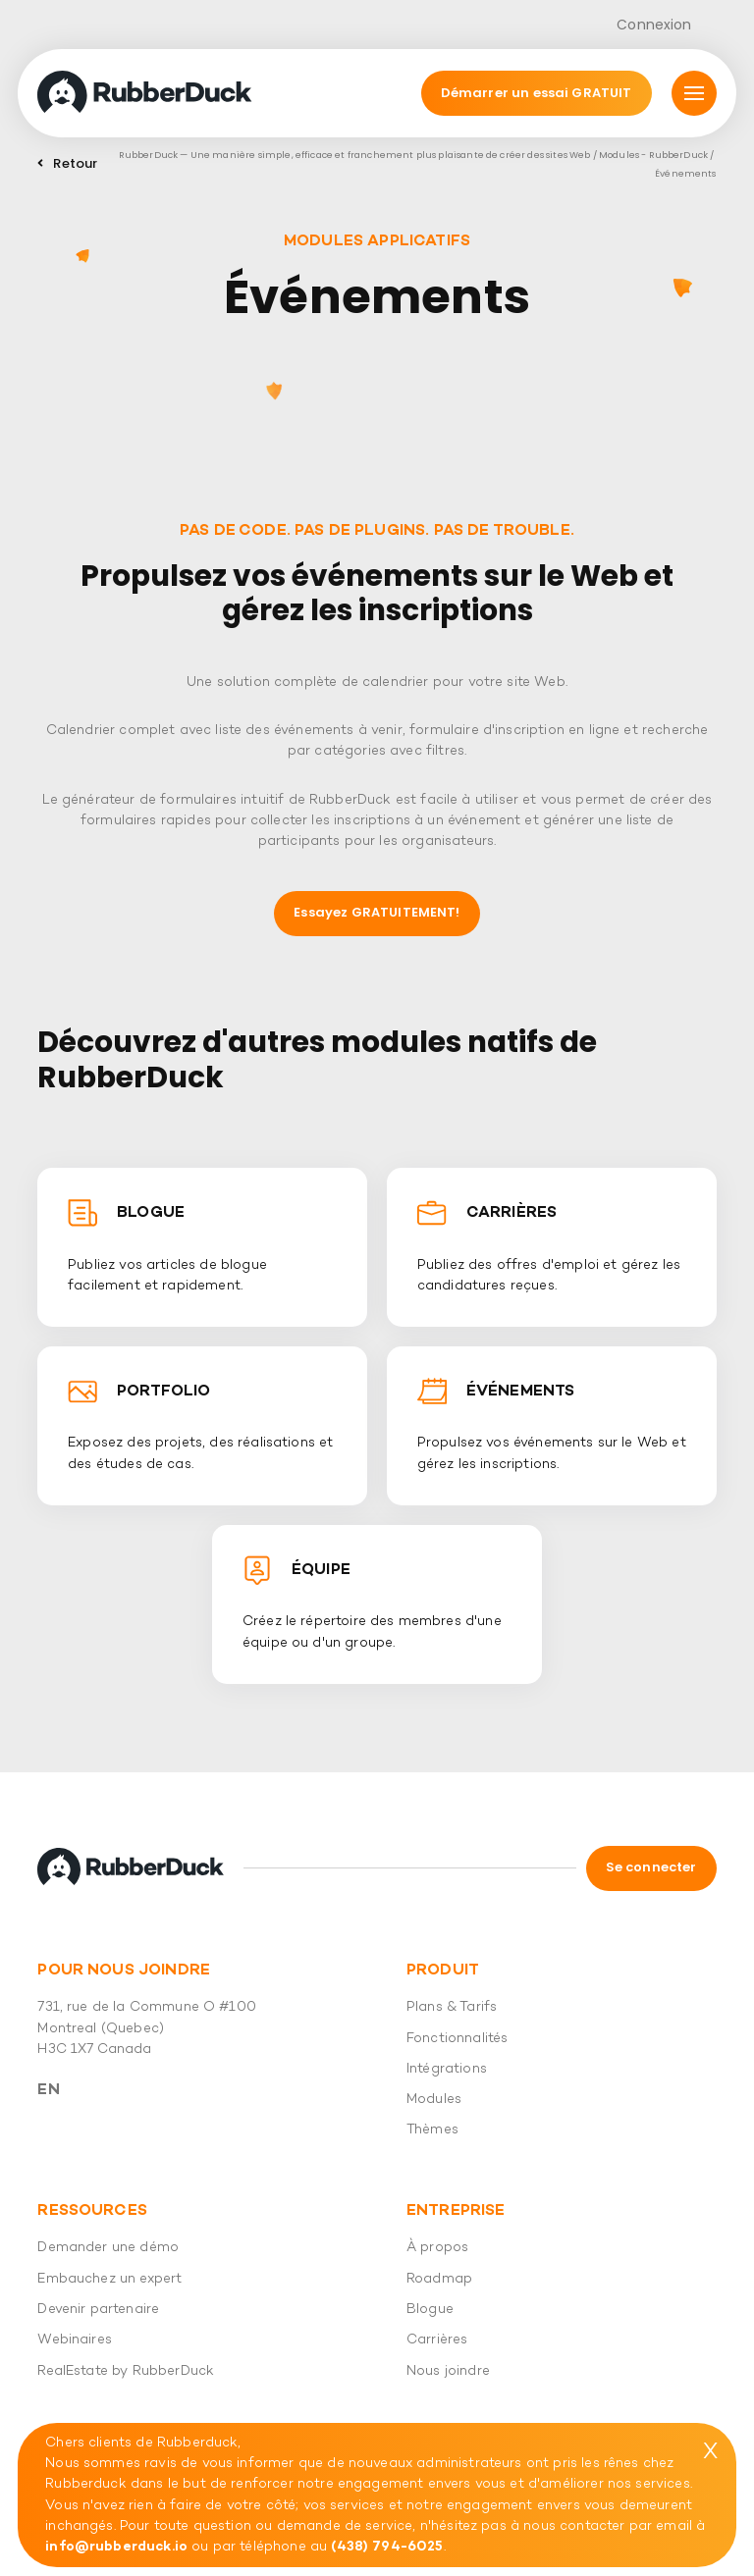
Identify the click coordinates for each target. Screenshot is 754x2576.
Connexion (654, 24)
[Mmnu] (694, 93)
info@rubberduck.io (116, 2547)
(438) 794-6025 (387, 2547)
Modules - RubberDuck (653, 154)
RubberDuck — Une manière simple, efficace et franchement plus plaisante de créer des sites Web (355, 154)
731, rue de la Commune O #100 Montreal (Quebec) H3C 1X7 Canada (146, 2028)
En (48, 2090)
